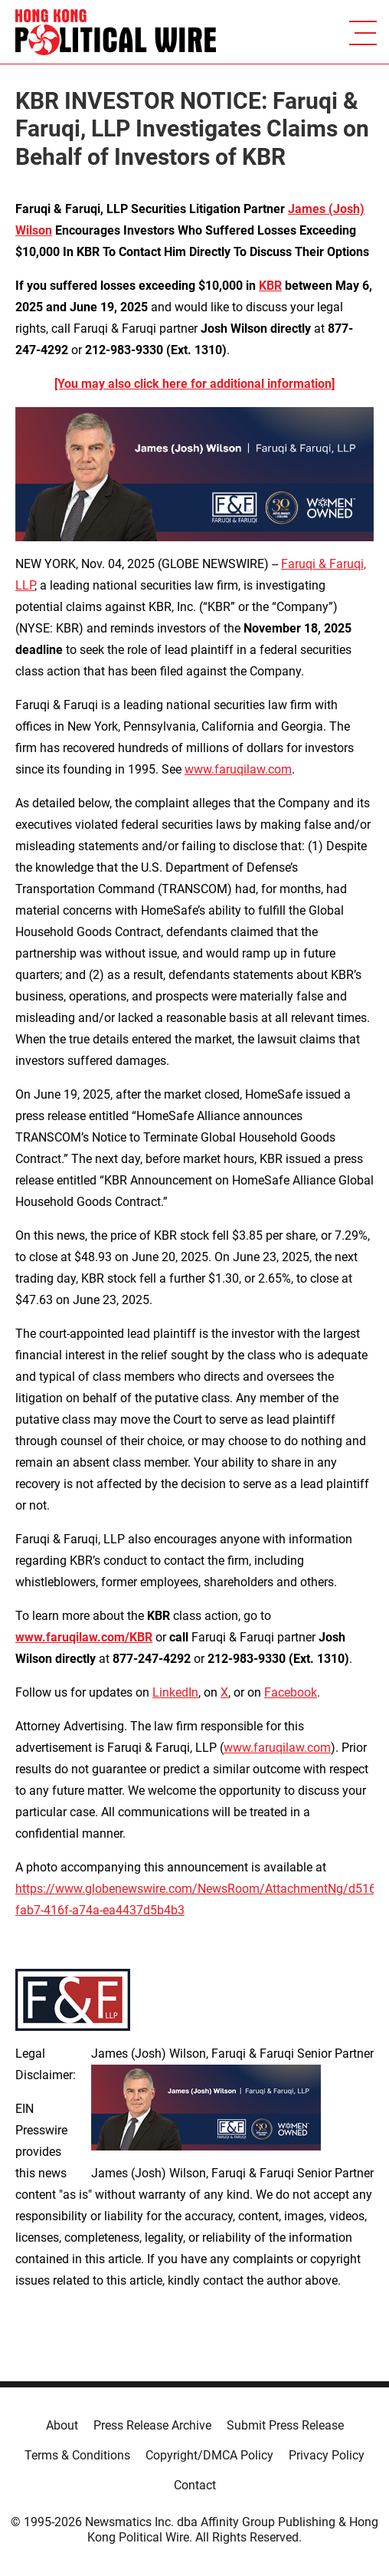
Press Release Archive (152, 2425)
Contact (195, 2485)
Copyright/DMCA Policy (209, 2455)
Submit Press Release (285, 2425)
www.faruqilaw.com (238, 769)
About (62, 2425)
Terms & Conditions (77, 2455)
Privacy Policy (326, 2455)
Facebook (290, 1692)
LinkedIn (175, 1692)
